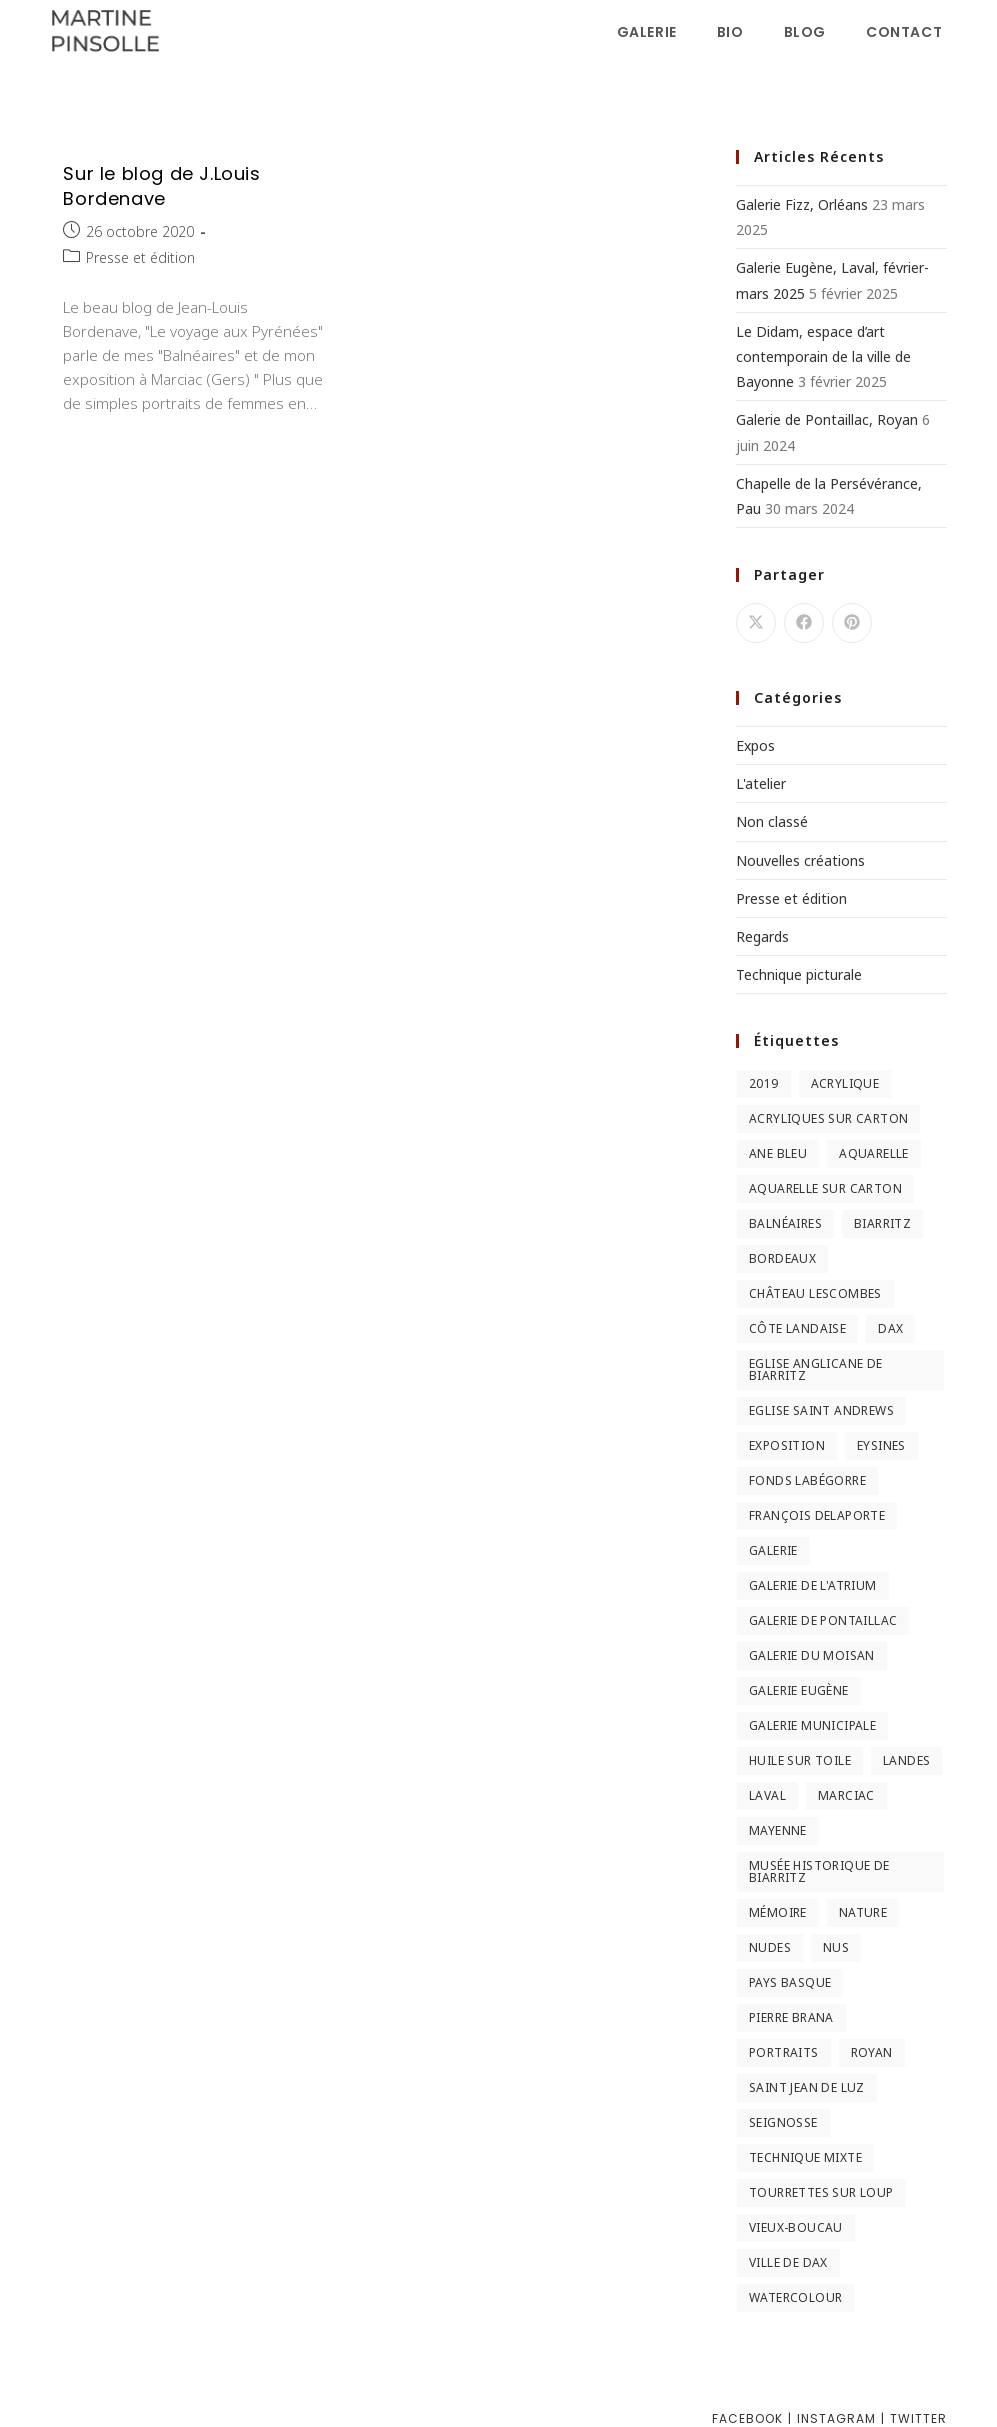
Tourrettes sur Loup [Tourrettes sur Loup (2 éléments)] (821, 2192)
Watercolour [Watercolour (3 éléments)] (795, 2297)
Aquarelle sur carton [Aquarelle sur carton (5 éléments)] (825, 1188)
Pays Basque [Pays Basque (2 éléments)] (790, 1982)
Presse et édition (140, 257)
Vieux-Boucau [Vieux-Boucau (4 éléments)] (796, 2227)
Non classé (772, 821)
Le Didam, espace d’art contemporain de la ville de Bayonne (823, 356)
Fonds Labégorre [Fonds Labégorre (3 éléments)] (807, 1480)
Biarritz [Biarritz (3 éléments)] (882, 1223)
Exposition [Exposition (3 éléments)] (787, 1445)
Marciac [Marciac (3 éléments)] (846, 1795)
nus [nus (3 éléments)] (836, 1947)
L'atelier (761, 783)
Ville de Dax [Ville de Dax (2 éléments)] (788, 2262)
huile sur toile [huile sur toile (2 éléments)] (800, 1760)
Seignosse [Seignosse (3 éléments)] (783, 2122)
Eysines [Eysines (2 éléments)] (881, 1445)
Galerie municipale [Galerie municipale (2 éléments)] (812, 1725)
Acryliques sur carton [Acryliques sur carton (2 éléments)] (828, 1118)
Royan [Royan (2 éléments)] (872, 2052)
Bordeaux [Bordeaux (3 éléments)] (782, 1258)
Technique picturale (799, 974)
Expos (755, 745)
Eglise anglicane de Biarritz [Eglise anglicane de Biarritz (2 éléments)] (816, 1369)
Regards (762, 936)
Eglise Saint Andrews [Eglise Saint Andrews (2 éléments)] (821, 1410)
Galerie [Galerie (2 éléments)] (773, 1550)
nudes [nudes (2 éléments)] (770, 1947)
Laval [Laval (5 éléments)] (767, 1795)
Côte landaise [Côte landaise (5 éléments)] (797, 1328)
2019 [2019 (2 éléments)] (764, 1083)
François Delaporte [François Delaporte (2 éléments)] (817, 1515)
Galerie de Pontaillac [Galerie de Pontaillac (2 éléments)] (823, 1620)
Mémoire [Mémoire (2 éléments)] (778, 1912)
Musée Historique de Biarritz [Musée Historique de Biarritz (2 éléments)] (819, 1871)
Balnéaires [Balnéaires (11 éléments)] (785, 1223)
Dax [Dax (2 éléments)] (890, 1328)
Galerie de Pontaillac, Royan (827, 419)
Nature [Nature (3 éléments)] (863, 1912)
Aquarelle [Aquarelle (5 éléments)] (874, 1153)
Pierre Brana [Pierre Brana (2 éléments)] (791, 2017)
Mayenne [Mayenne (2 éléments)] (778, 1830)
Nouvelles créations (800, 860)
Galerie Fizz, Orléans (802, 204)
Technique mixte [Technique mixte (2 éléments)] (805, 2157)
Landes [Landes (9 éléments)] (906, 1760)
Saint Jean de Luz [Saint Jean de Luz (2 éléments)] (807, 2087)
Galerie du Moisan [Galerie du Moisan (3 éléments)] (812, 1655)
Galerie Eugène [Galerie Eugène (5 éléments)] (799, 1690)
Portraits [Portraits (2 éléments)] (784, 2052)
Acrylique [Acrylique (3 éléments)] (845, 1083)
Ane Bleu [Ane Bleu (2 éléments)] (778, 1153)
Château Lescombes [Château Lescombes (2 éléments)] (815, 1293)
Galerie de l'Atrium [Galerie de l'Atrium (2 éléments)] (813, 1585)
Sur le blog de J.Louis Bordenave (161, 186)
